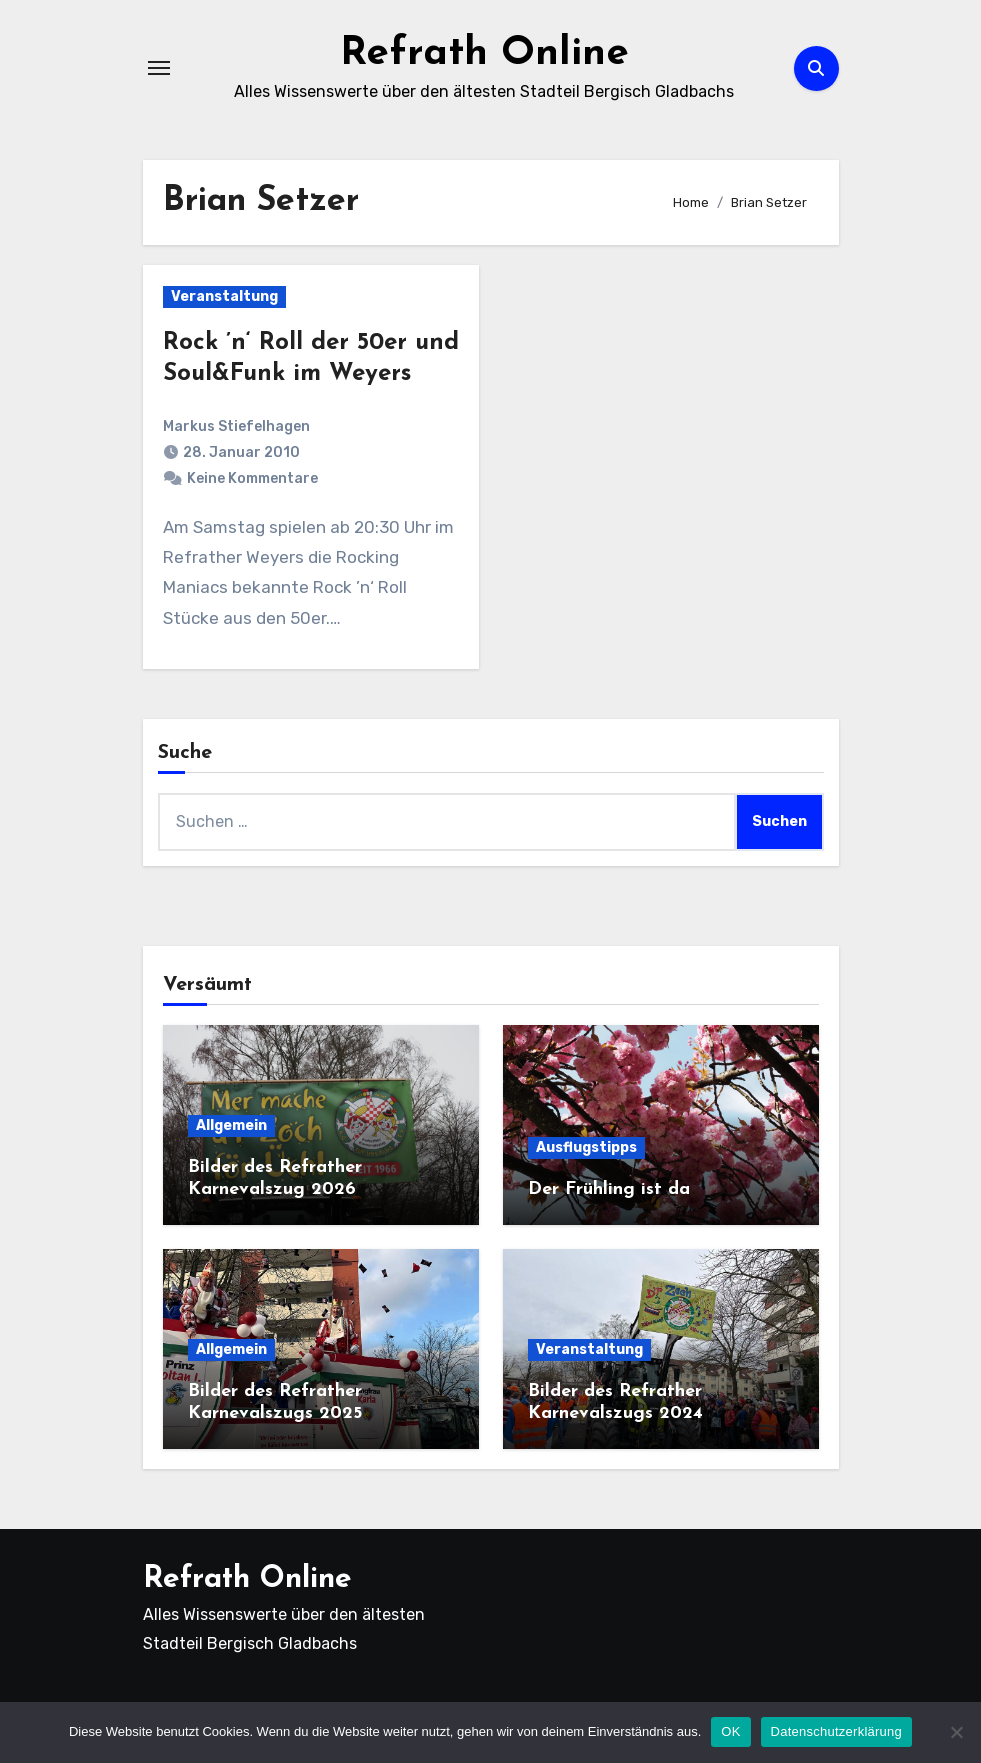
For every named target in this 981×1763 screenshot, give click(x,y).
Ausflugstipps (586, 1147)
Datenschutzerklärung (836, 1731)
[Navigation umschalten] (159, 68)
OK (730, 1731)
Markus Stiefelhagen (236, 426)
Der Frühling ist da (609, 1189)
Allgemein (231, 1125)
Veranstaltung (224, 296)
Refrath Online (484, 54)
